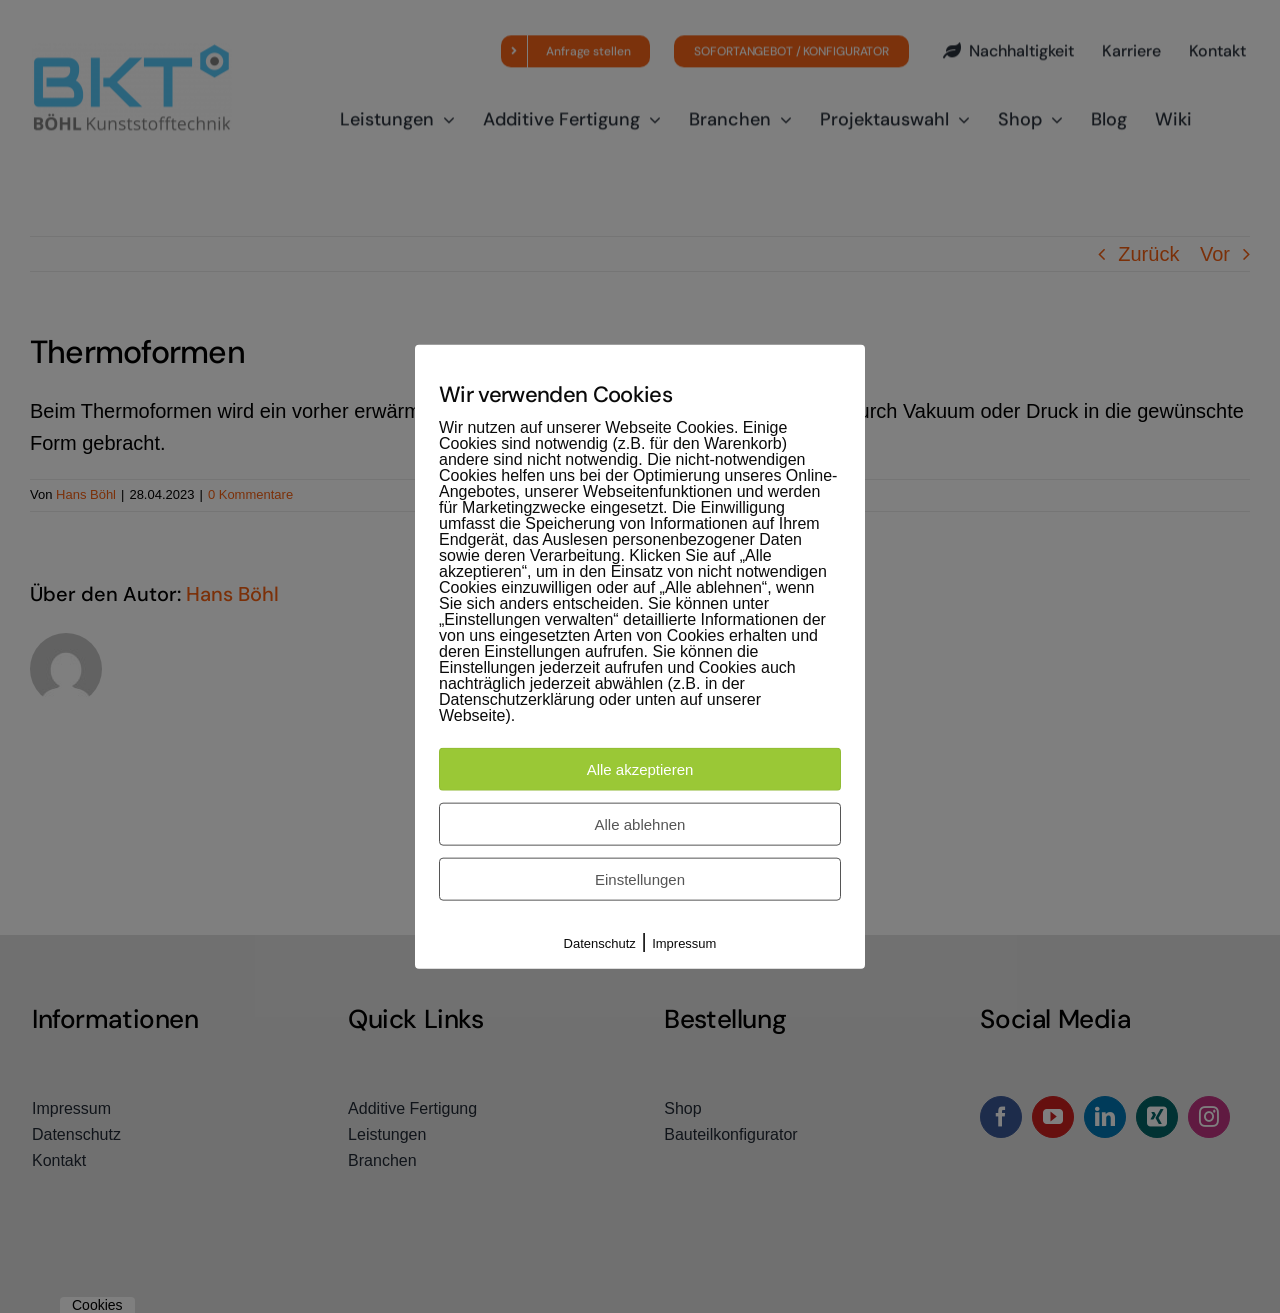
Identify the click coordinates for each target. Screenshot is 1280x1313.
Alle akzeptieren (640, 769)
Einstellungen (640, 879)
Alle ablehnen (640, 824)
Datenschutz (600, 943)
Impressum (684, 943)
